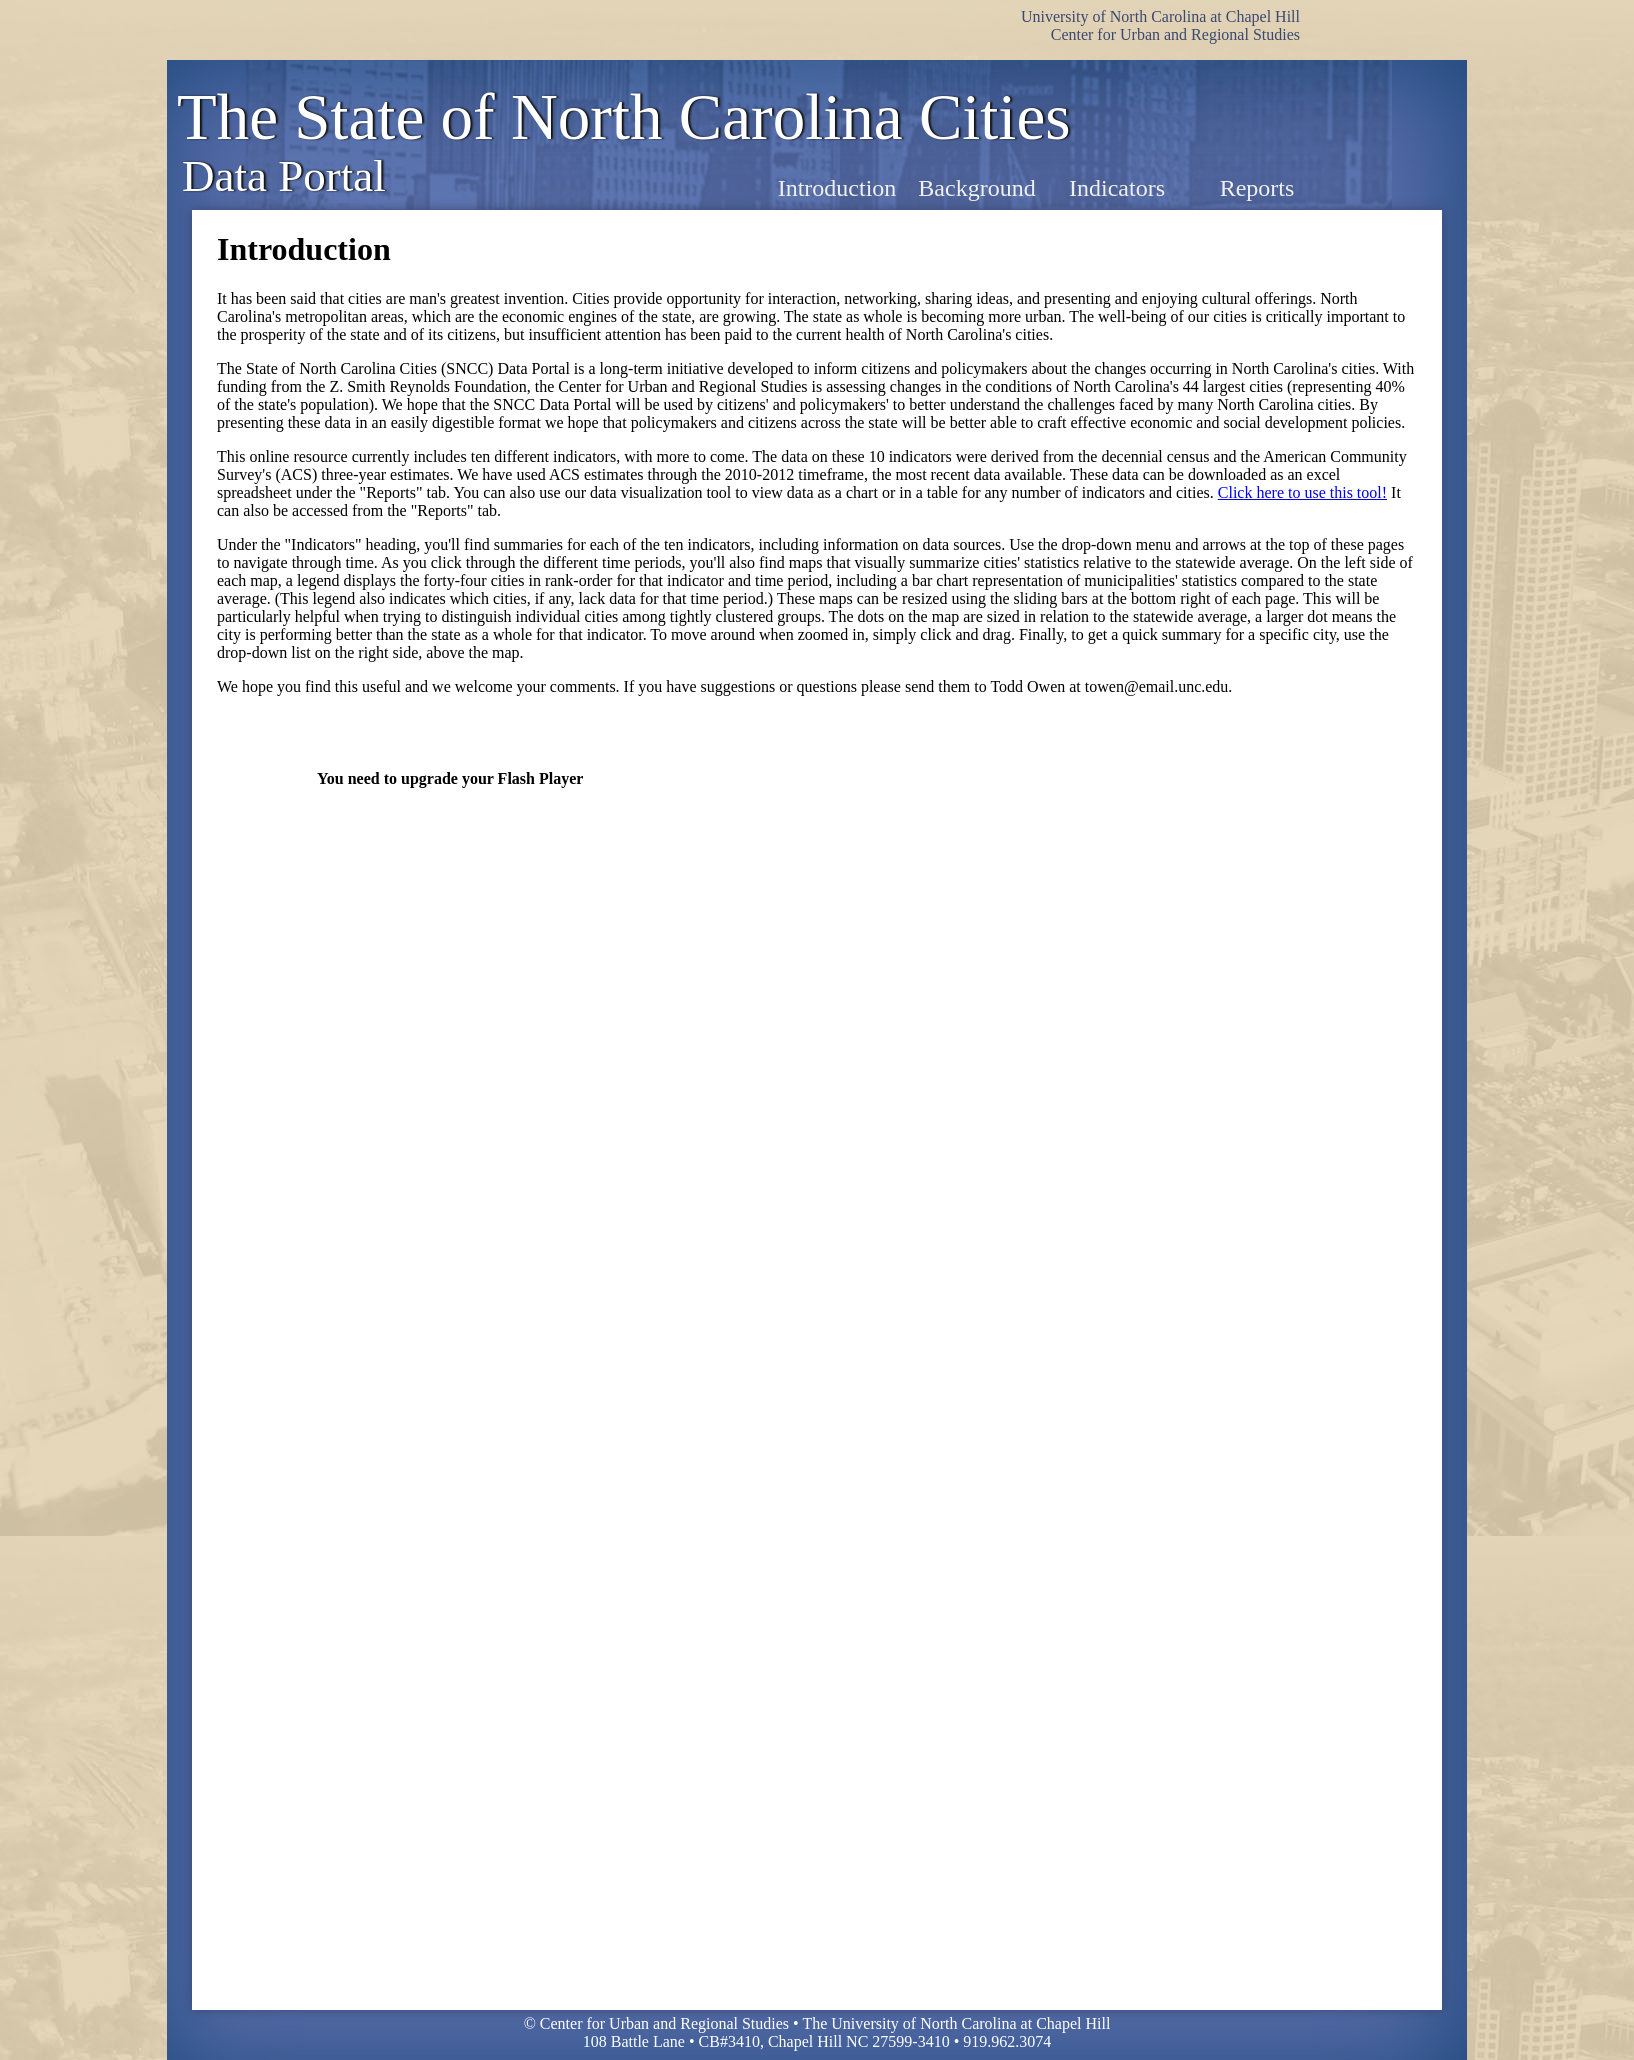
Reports (1257, 188)
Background (976, 188)
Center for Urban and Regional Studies (1175, 34)
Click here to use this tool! (1302, 492)
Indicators (1117, 188)
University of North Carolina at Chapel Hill (1160, 16)
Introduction (837, 188)
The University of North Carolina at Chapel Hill (956, 2023)
